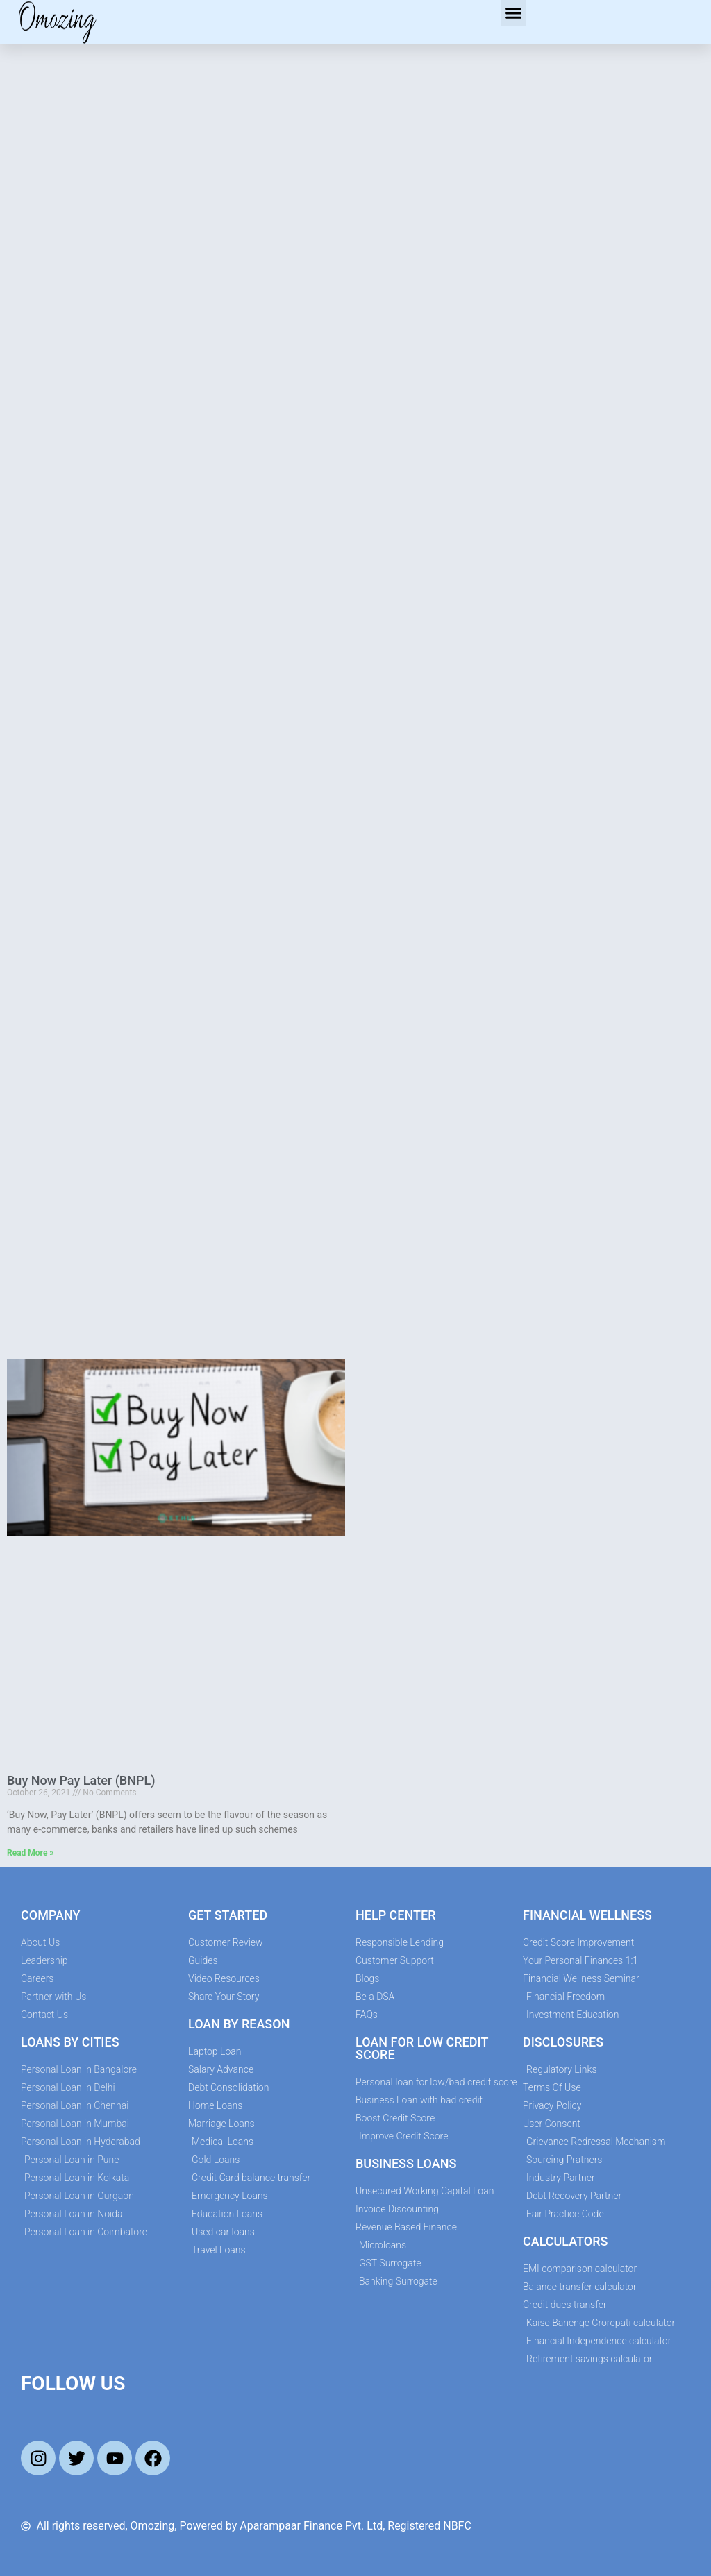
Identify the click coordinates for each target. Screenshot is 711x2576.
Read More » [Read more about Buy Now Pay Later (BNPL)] (30, 1853)
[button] (514, 13)
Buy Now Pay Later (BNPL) (81, 1780)
